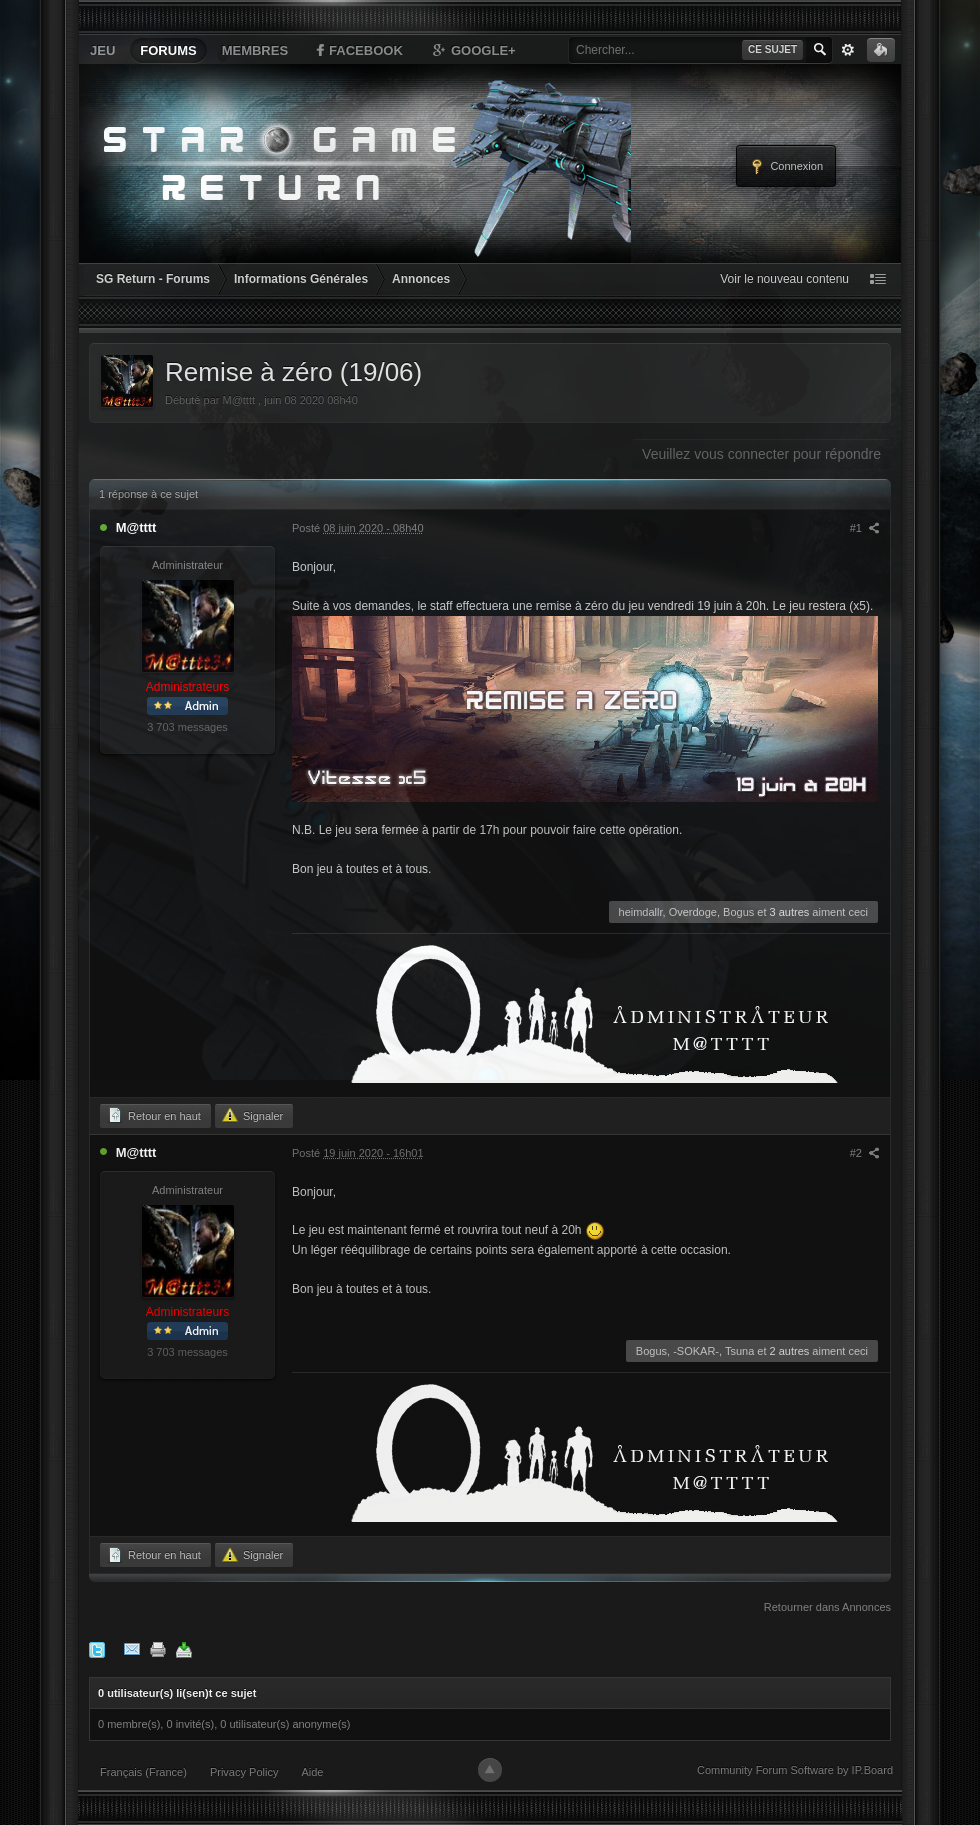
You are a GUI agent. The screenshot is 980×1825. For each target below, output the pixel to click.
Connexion (786, 167)
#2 (865, 1153)
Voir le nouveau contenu (784, 279)
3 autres (790, 912)
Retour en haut (154, 1115)
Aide (312, 1772)
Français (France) (143, 1772)
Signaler (252, 1115)
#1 (865, 528)
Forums (168, 50)
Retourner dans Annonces (827, 1607)
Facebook (358, 50)
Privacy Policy (244, 1772)
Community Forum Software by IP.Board (795, 1770)
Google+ (473, 50)
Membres (255, 50)
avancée (848, 50)
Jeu (102, 50)
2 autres (790, 1351)
